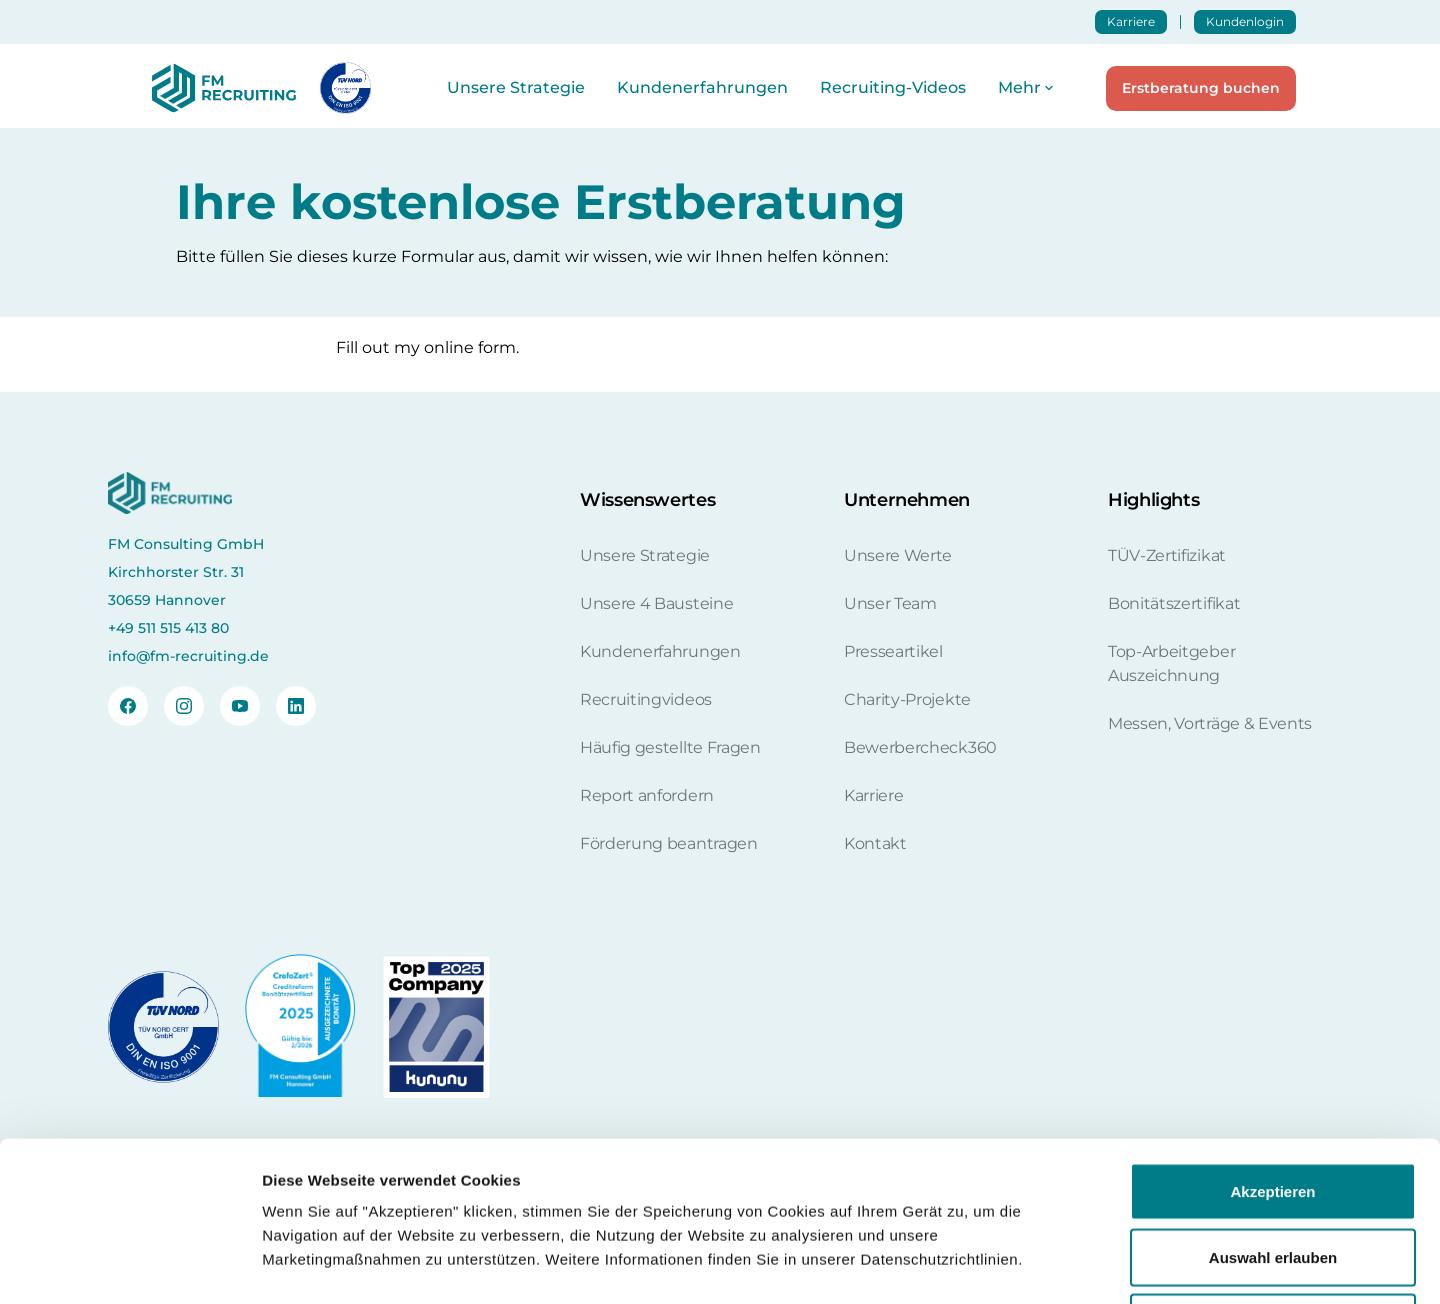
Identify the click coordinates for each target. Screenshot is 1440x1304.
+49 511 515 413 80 (168, 628)
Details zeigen (1063, 1264)
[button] (1027, 88)
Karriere (1131, 21)
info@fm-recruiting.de (188, 656)
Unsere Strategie (516, 87)
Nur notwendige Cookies (1273, 1172)
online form (470, 347)
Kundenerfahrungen (702, 87)
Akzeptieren (1272, 1041)
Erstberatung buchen (1201, 88)
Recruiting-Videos (893, 87)
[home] (220, 88)
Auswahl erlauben (1273, 1107)
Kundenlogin (1245, 21)
